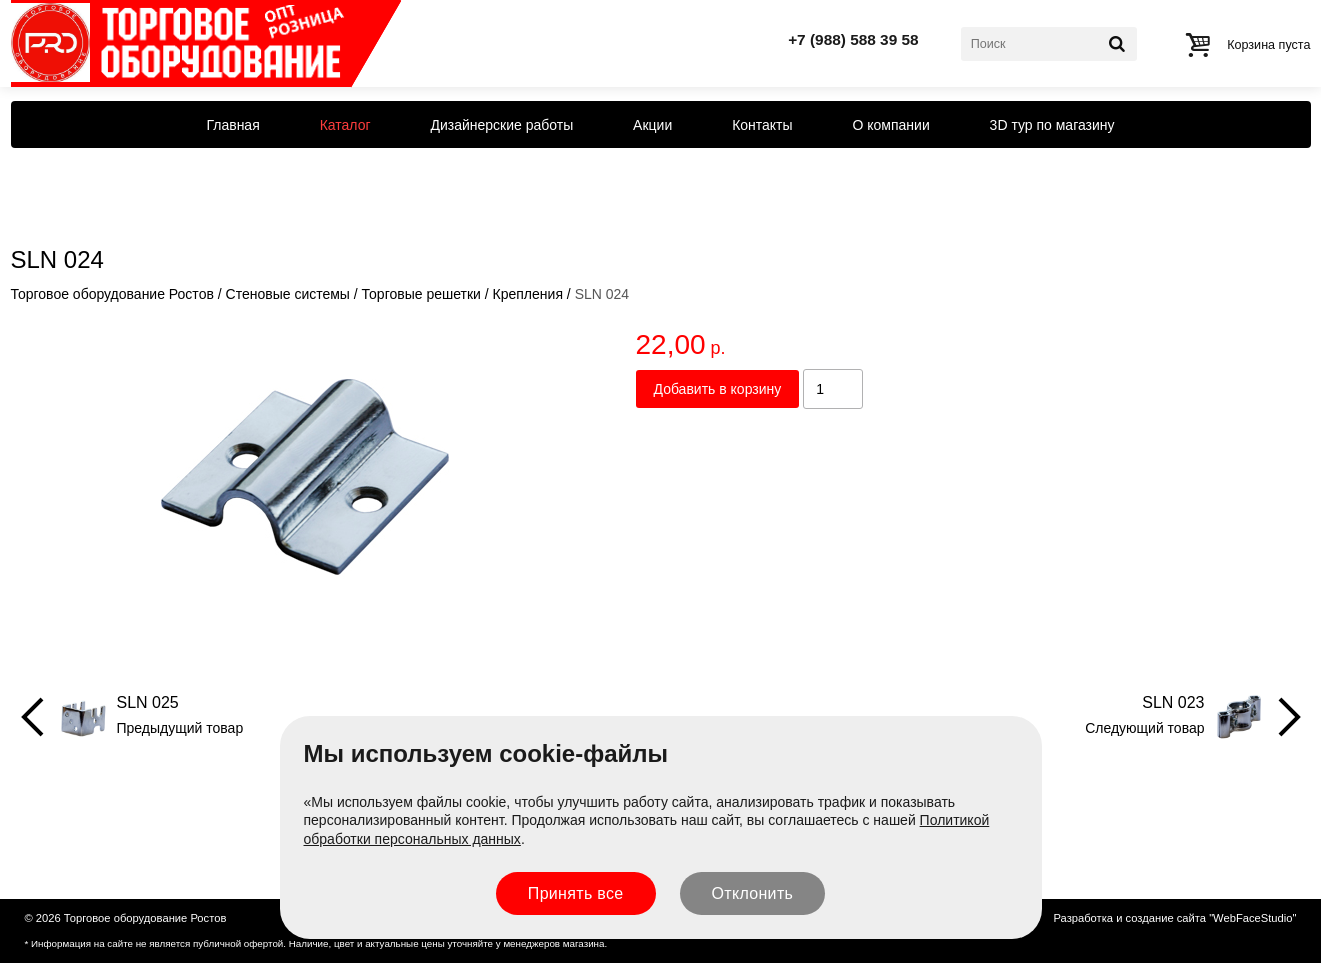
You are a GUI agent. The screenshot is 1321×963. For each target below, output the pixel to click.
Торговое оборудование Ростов (112, 294)
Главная (232, 125)
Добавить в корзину (718, 389)
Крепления (528, 294)
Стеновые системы (288, 294)
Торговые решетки (421, 294)
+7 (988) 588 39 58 (853, 39)
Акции (652, 125)
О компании (891, 125)
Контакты (762, 125)
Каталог (345, 125)
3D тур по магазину (1052, 125)
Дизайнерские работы (501, 125)
